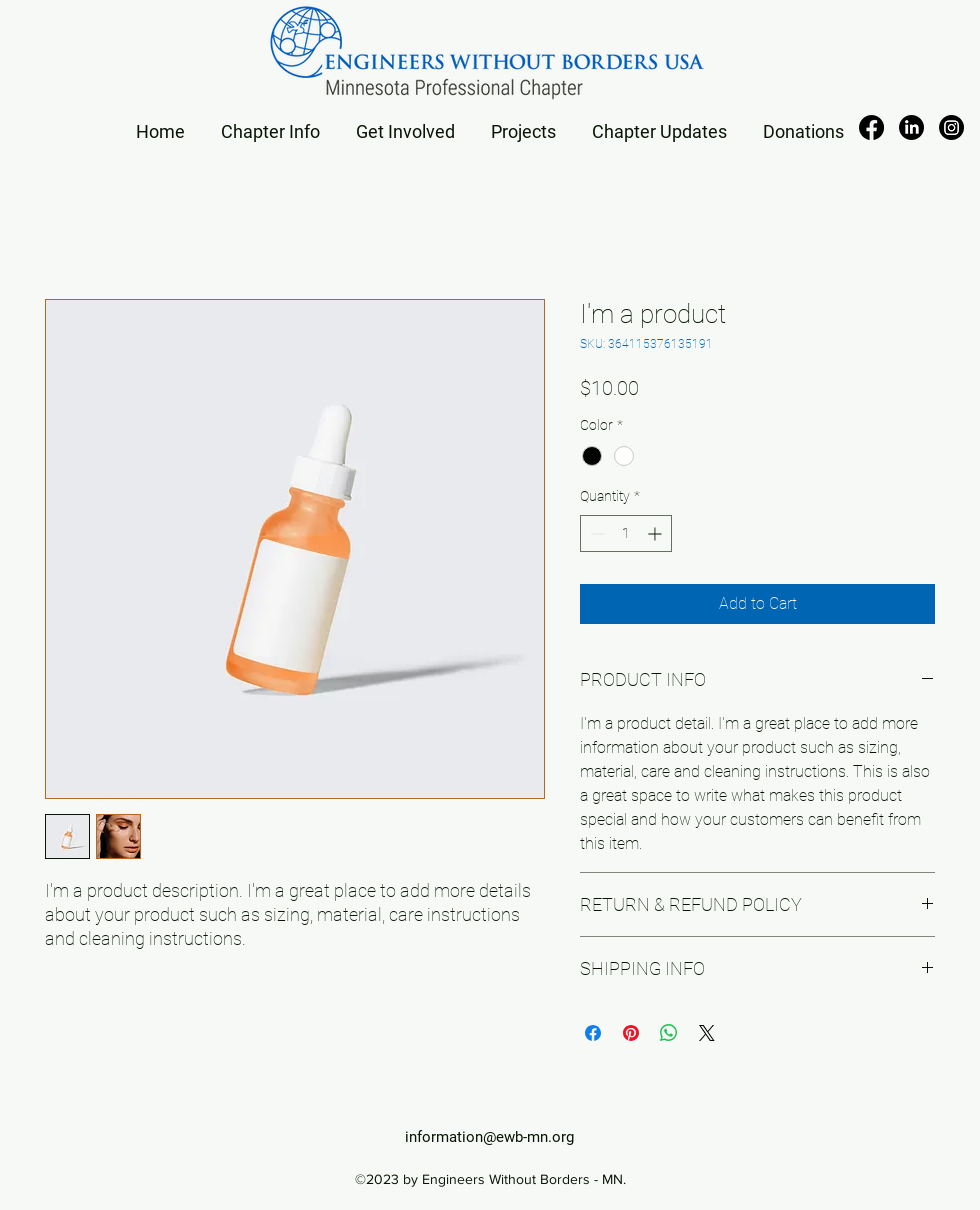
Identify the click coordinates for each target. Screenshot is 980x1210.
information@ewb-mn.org (489, 1137)
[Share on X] (707, 1033)
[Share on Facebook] (593, 1033)
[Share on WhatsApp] (669, 1033)
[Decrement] (595, 533)
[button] (270, 122)
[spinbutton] (626, 533)
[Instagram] (951, 127)
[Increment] (656, 533)
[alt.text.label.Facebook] (871, 127)
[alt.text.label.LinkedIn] (911, 127)
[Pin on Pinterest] (631, 1033)
